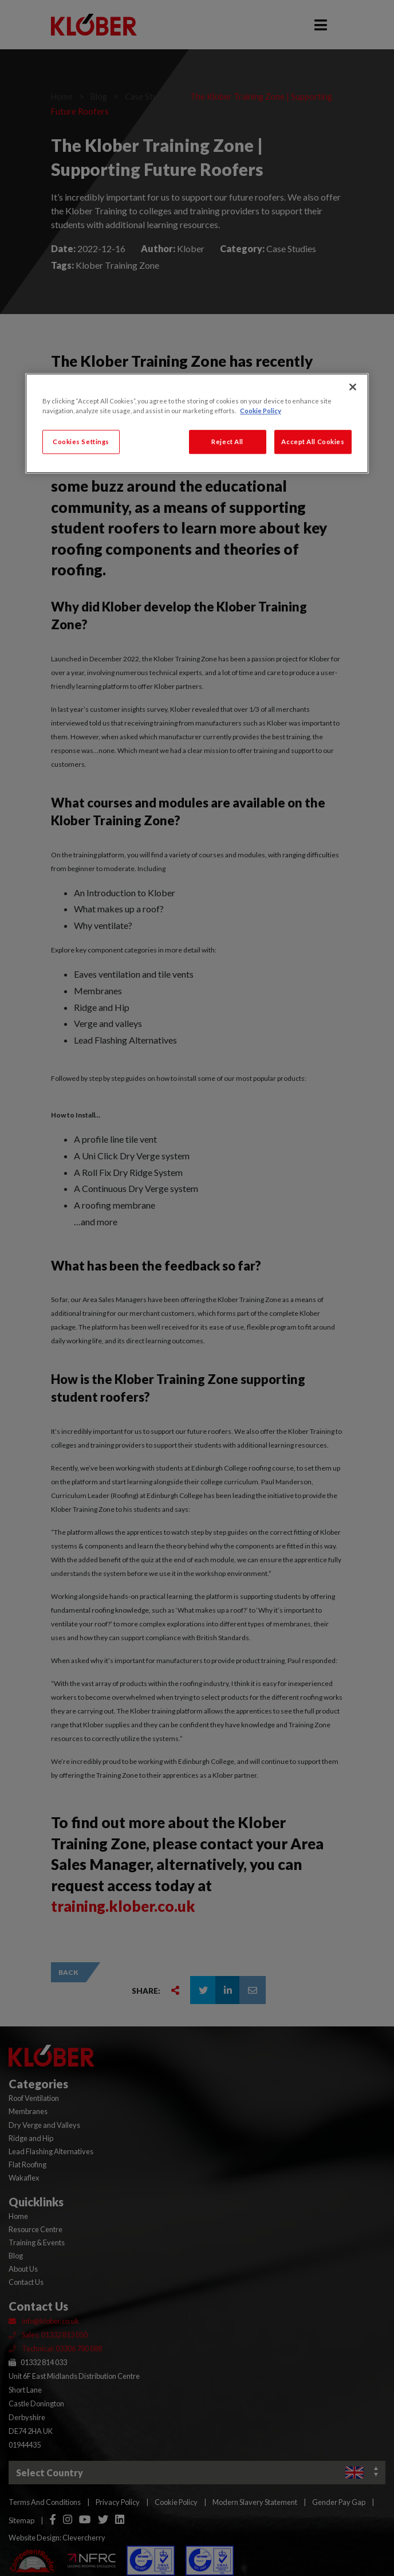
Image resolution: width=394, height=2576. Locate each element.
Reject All (227, 442)
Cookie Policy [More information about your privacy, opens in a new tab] (260, 411)
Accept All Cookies (312, 442)
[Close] (352, 386)
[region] (197, 423)
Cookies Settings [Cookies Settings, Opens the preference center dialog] (81, 442)
